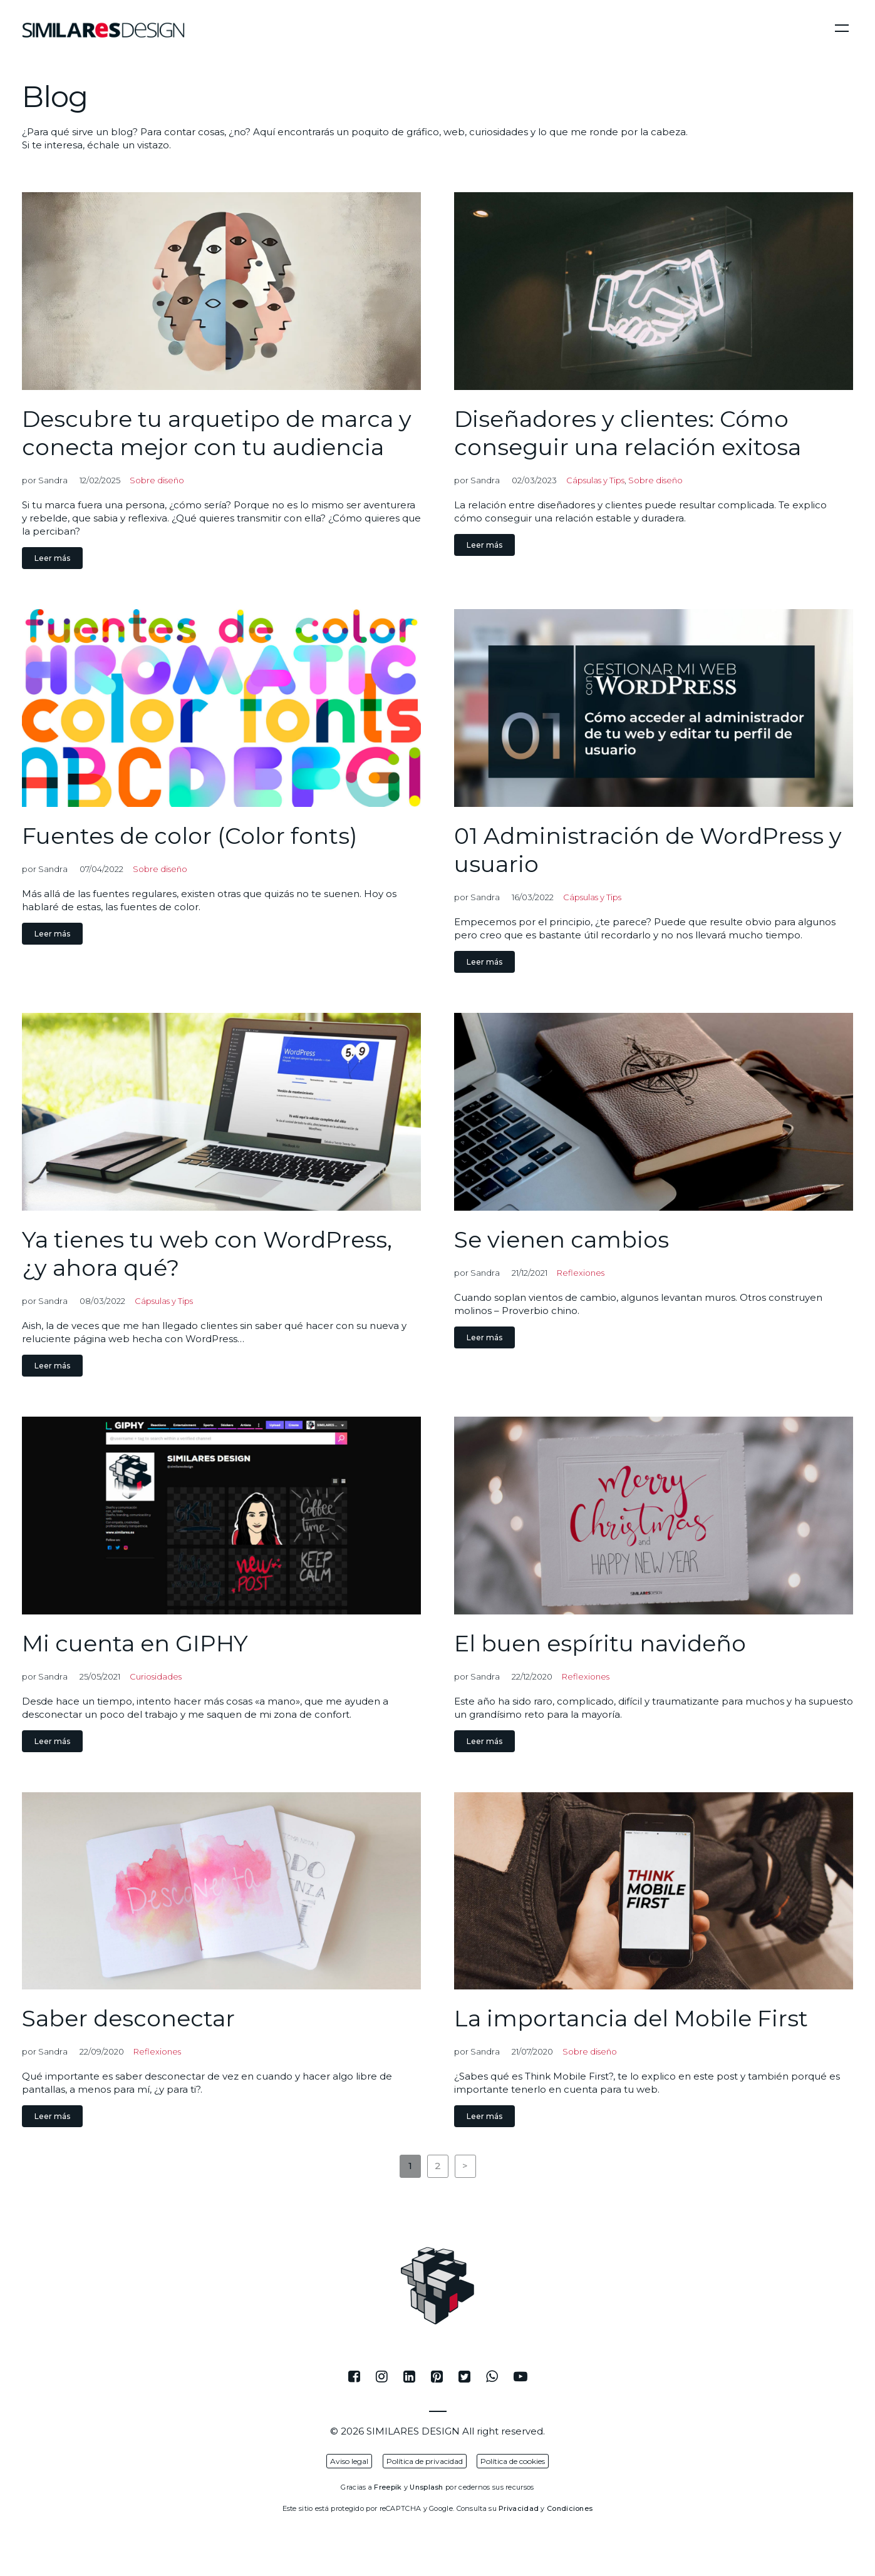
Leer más (52, 558)
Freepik (387, 2487)
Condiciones (570, 2508)
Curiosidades (156, 1676)
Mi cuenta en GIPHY (135, 1643)
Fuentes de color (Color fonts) (189, 835)
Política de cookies (512, 2461)
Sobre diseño (157, 480)
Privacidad (519, 2508)
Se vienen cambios (561, 1239)
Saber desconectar (128, 2018)
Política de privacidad (424, 2461)
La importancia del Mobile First (631, 2018)
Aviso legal (349, 2461)
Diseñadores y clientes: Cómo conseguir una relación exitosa (627, 433)
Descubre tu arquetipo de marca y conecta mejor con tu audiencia (217, 433)
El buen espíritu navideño (600, 1643)
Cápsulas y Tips (595, 480)
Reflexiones (580, 1273)
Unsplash (426, 2487)
